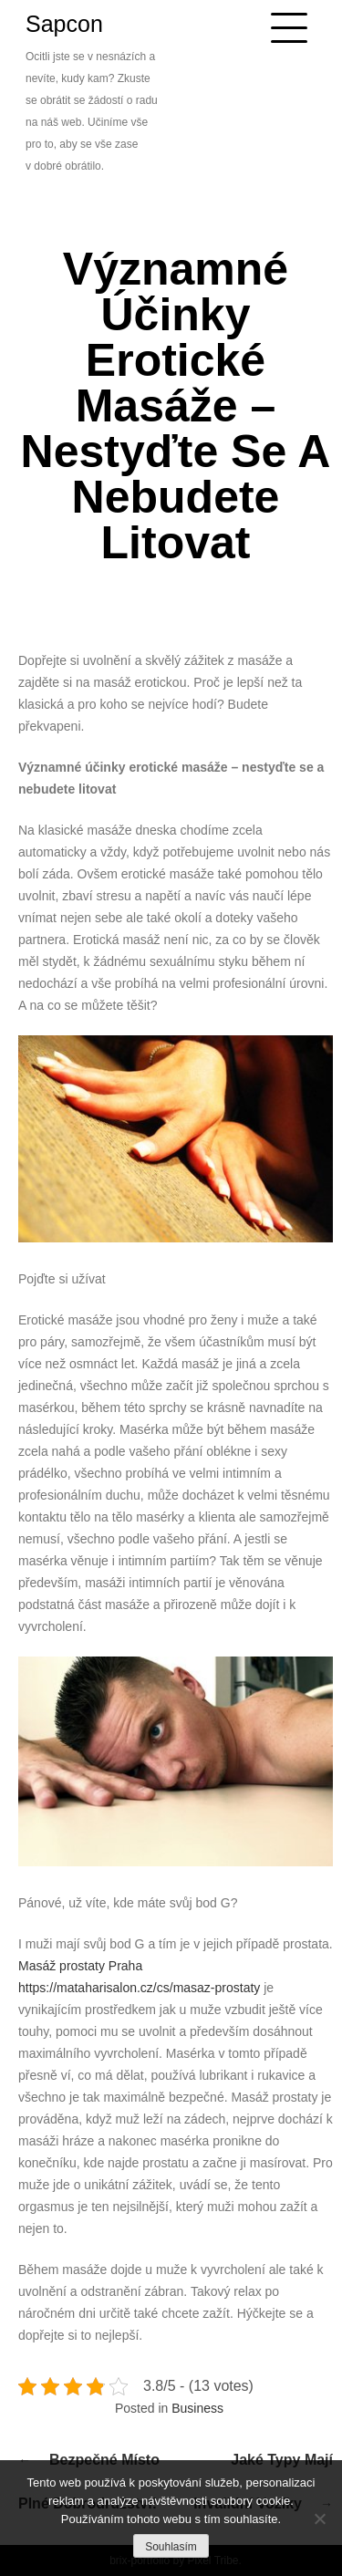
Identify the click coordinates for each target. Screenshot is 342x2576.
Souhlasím (171, 2546)
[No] (319, 2518)
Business (197, 2408)
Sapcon (64, 23)
